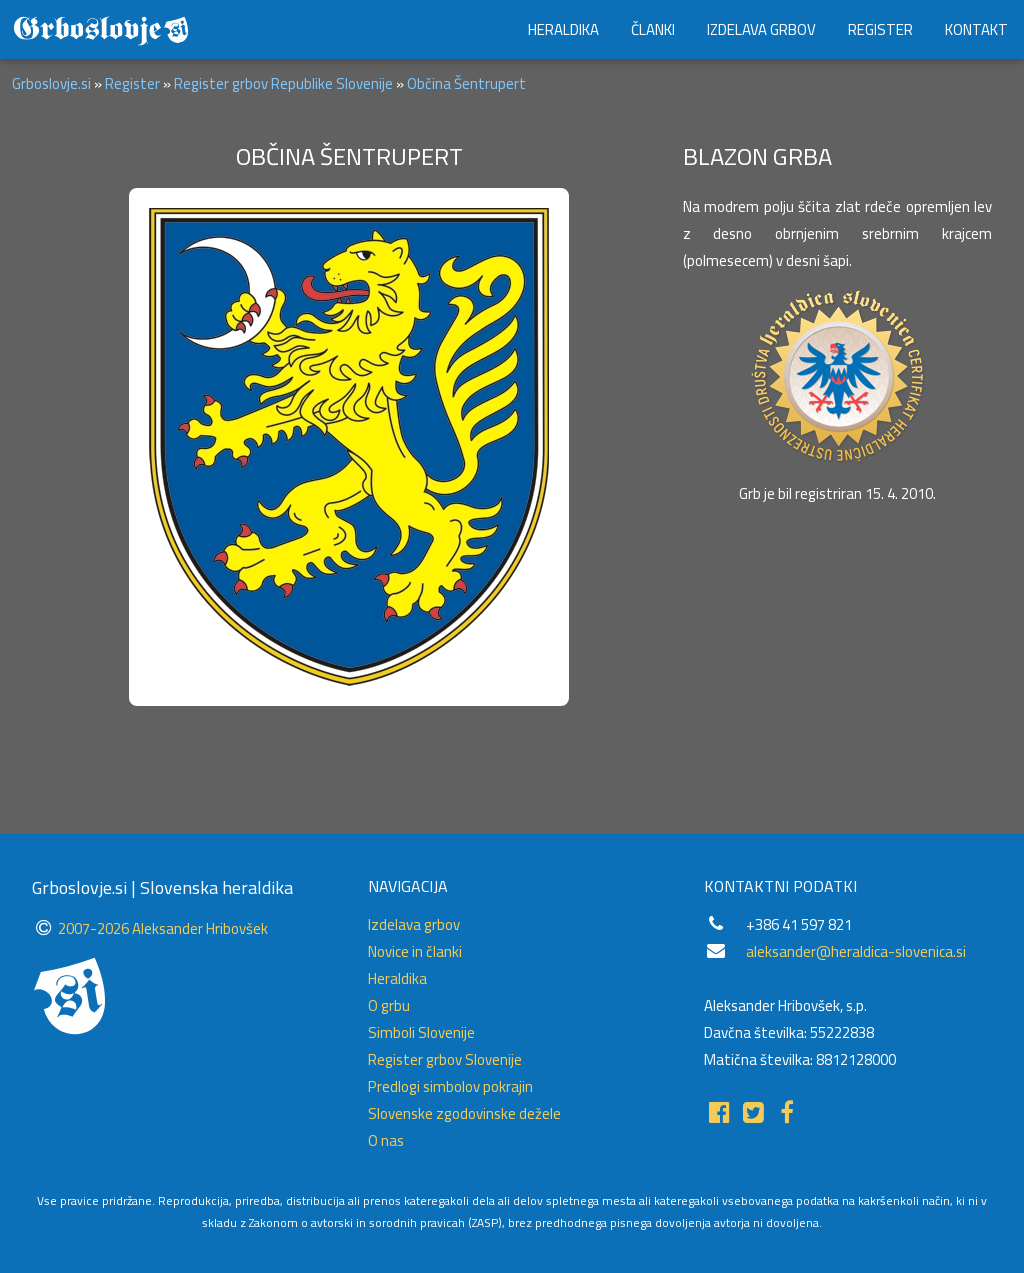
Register (132, 83)
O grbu (389, 1005)
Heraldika (397, 978)
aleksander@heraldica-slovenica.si (856, 951)
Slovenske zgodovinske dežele (464, 1113)
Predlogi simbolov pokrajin (450, 1086)
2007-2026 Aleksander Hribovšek (163, 928)
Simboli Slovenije (421, 1032)
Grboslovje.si (51, 83)
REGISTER (880, 29)
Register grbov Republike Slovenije (283, 83)
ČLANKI (653, 29)
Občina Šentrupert (466, 83)
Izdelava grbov (414, 924)
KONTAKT (976, 29)
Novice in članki (415, 951)
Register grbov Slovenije (445, 1059)
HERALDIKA (563, 29)
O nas (386, 1140)
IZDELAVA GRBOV (761, 29)
